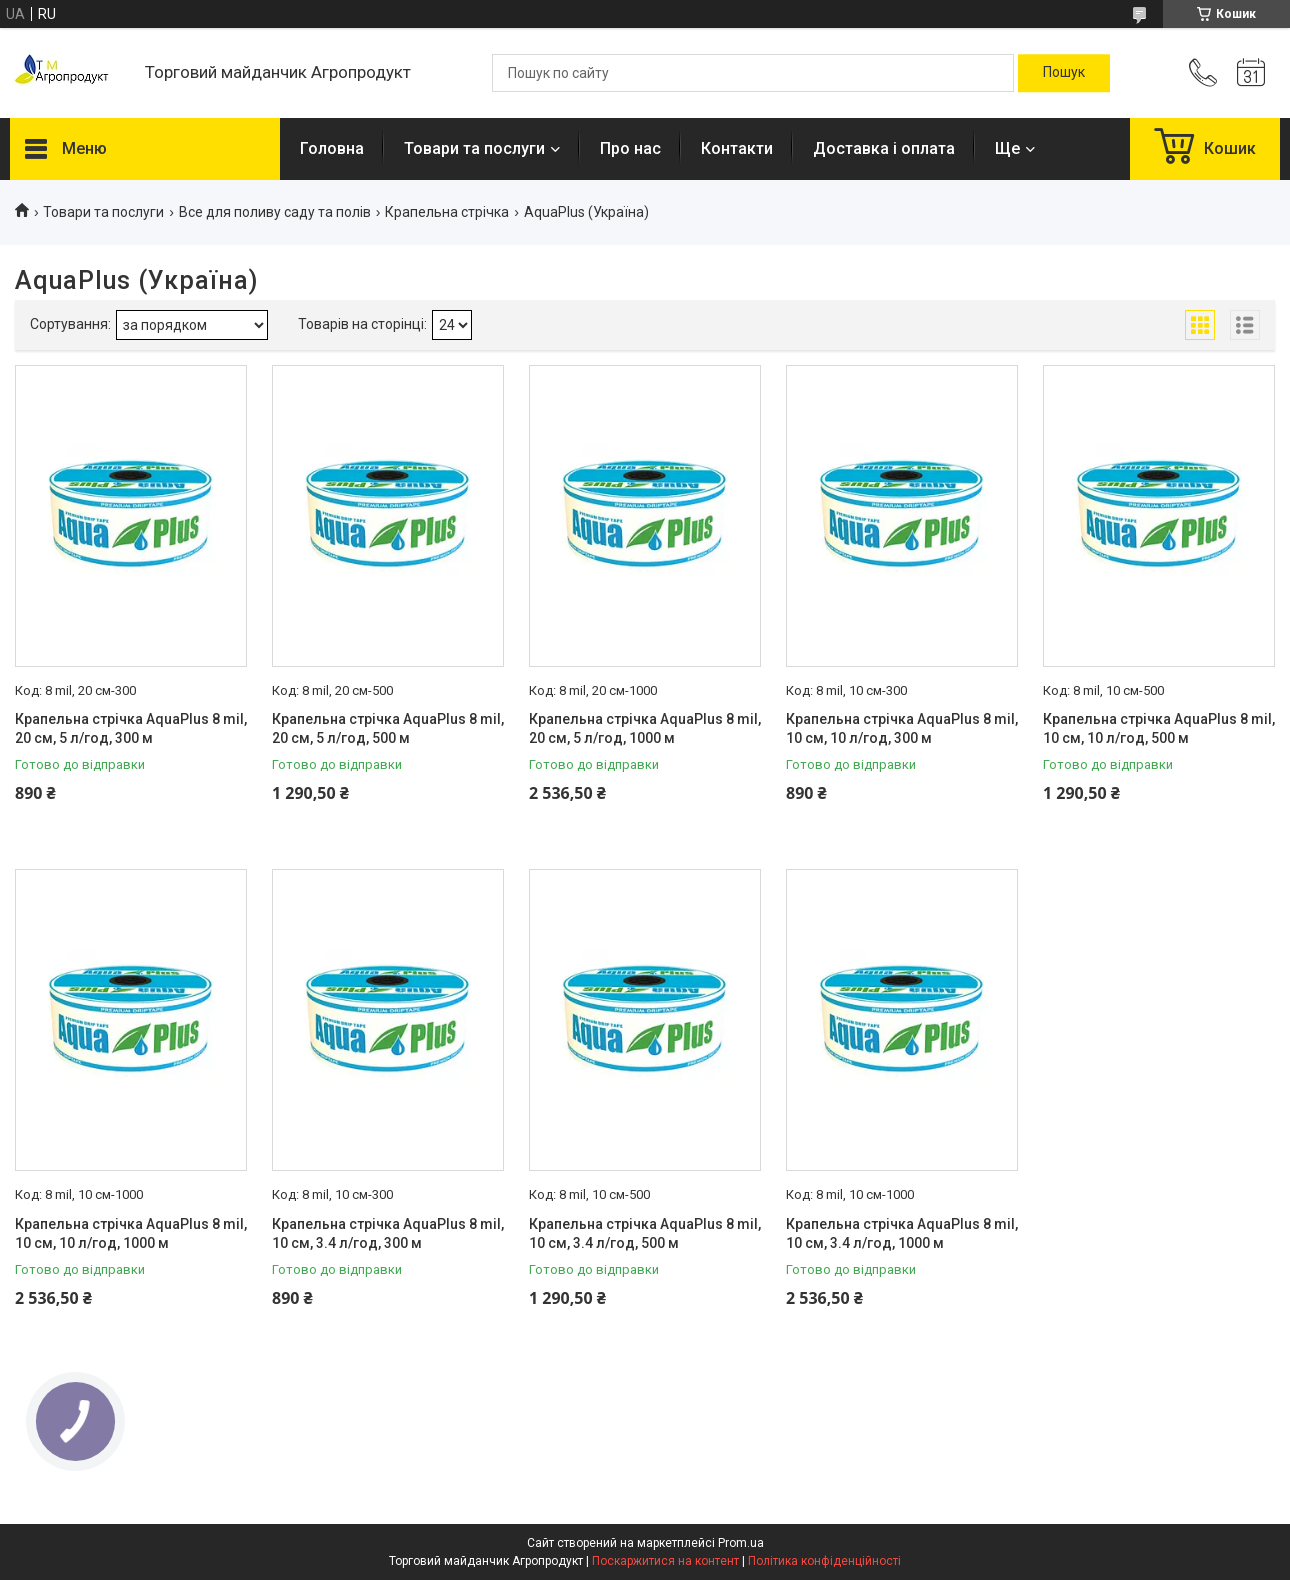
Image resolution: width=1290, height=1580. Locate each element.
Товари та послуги (474, 148)
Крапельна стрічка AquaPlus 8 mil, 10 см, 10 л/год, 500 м (1159, 729)
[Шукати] (1064, 73)
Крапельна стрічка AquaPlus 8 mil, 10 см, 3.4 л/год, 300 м (388, 1234)
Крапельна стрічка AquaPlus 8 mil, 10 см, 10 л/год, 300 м (902, 729)
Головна (332, 148)
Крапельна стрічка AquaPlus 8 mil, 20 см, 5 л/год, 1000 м (645, 729)
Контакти (737, 148)
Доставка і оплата (884, 148)
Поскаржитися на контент (665, 1561)
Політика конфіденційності (824, 1561)
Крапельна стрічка (447, 212)
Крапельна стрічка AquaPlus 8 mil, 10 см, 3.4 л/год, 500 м (645, 1234)
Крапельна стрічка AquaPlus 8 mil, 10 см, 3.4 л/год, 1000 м (902, 1234)
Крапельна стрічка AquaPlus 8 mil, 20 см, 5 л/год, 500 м (388, 729)
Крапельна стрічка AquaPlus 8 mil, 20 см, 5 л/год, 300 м (131, 729)
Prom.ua (741, 1543)
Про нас (630, 148)
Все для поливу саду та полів (275, 212)
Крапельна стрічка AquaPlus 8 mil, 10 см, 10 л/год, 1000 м (131, 1234)
